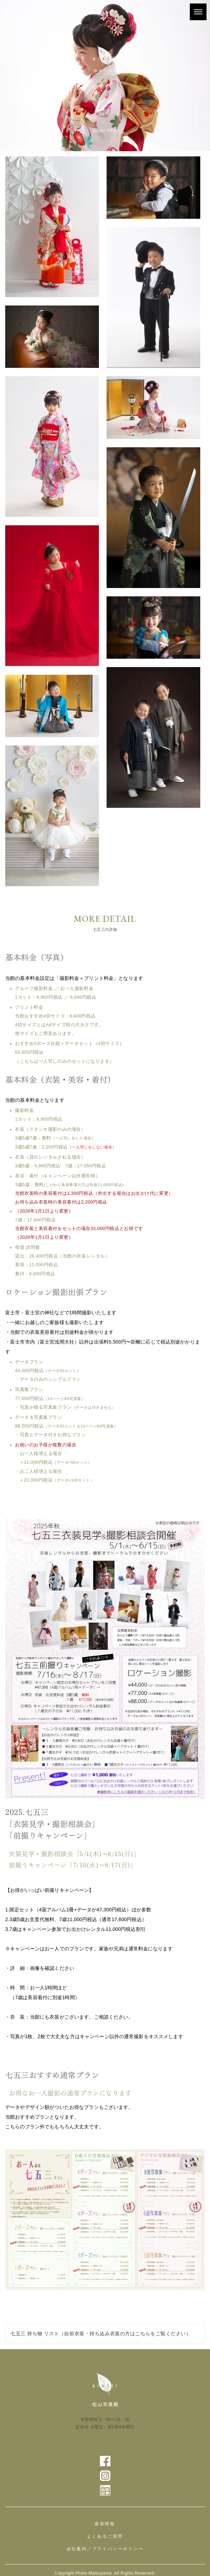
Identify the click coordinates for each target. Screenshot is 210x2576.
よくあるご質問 (105, 2536)
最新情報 (105, 2524)
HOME (98, 130)
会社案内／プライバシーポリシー (105, 2549)
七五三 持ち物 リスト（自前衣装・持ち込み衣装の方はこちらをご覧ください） (100, 2333)
